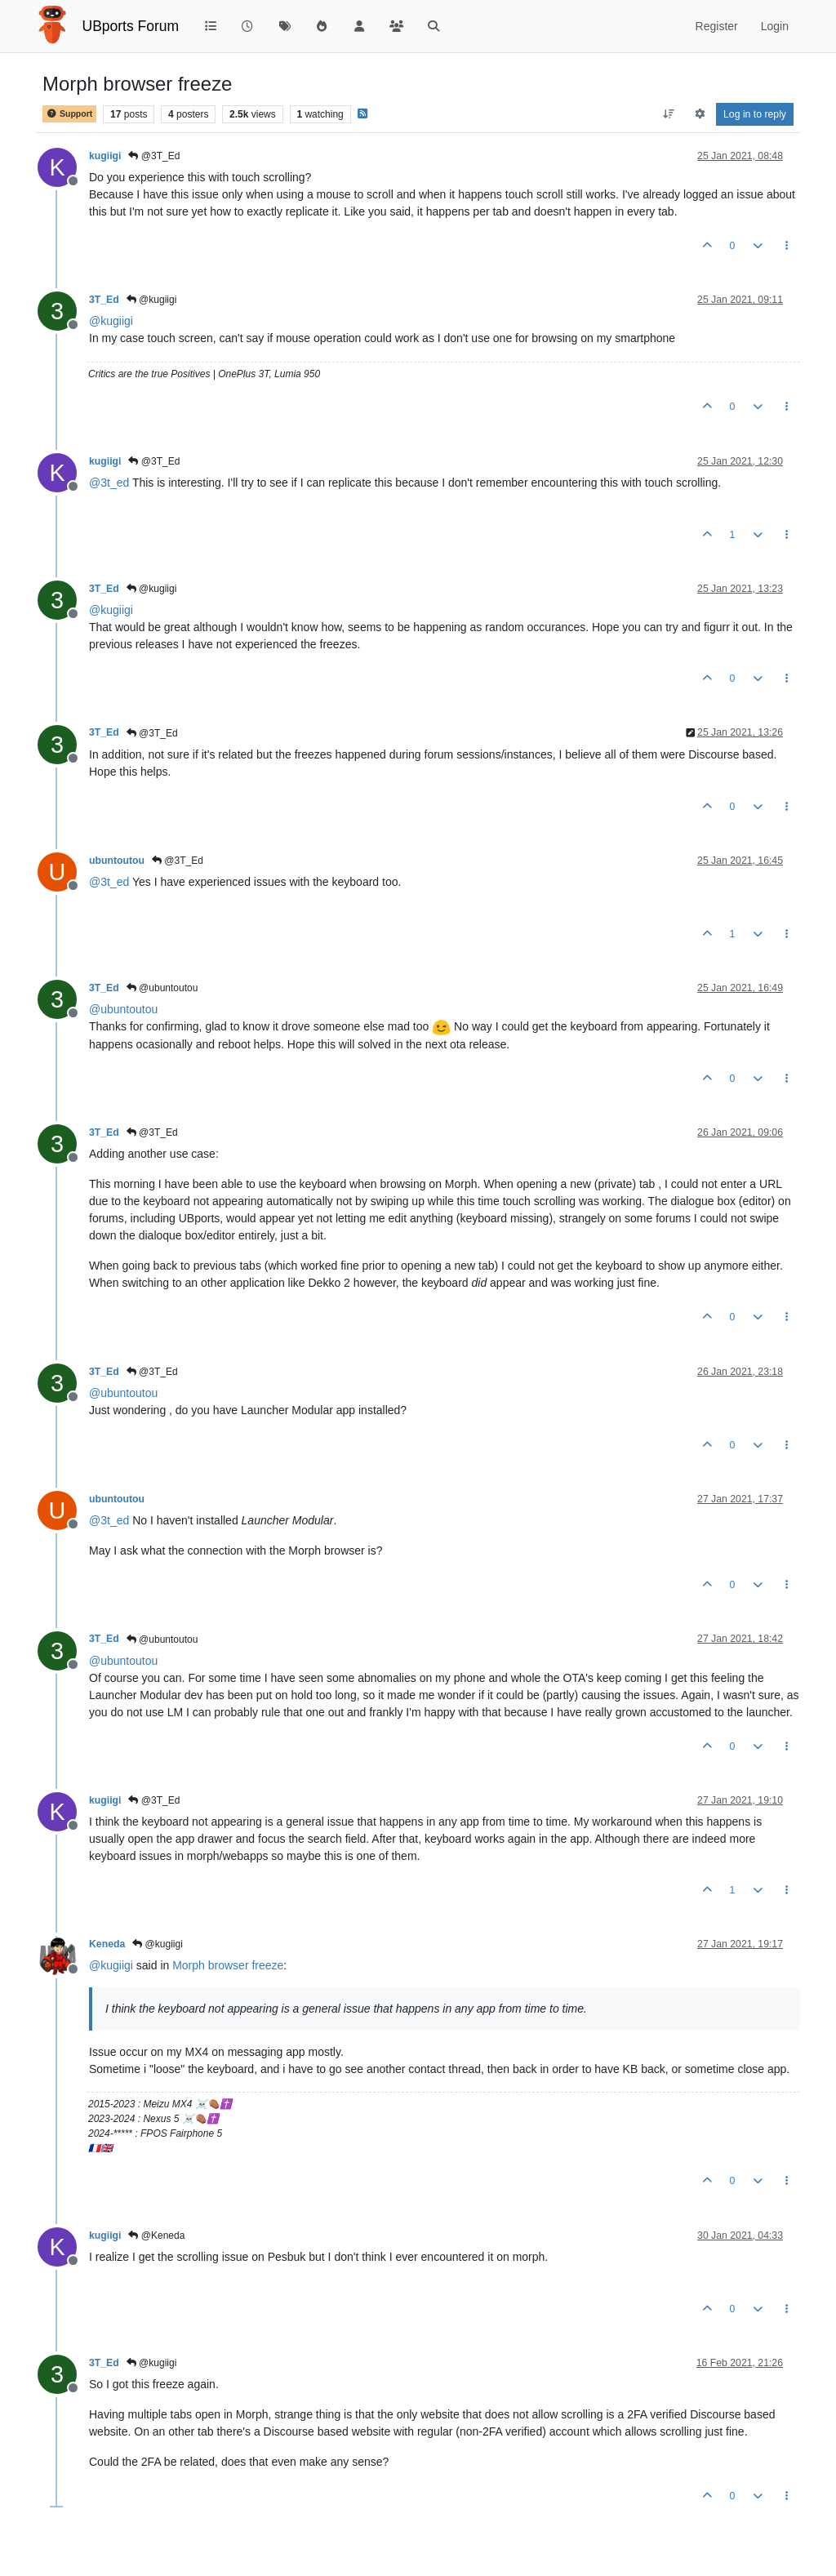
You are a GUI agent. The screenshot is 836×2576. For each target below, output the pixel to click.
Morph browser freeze (227, 1965)
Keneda (107, 1944)
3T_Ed (104, 299)
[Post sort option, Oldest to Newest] (669, 114)
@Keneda (156, 2235)
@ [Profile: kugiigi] (111, 320)
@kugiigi (152, 299)
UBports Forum (131, 26)
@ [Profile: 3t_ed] (109, 482)
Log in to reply (754, 114)
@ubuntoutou (162, 988)
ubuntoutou (117, 860)
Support (69, 114)
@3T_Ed (154, 156)
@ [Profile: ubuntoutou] (123, 1009)
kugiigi (105, 156)
